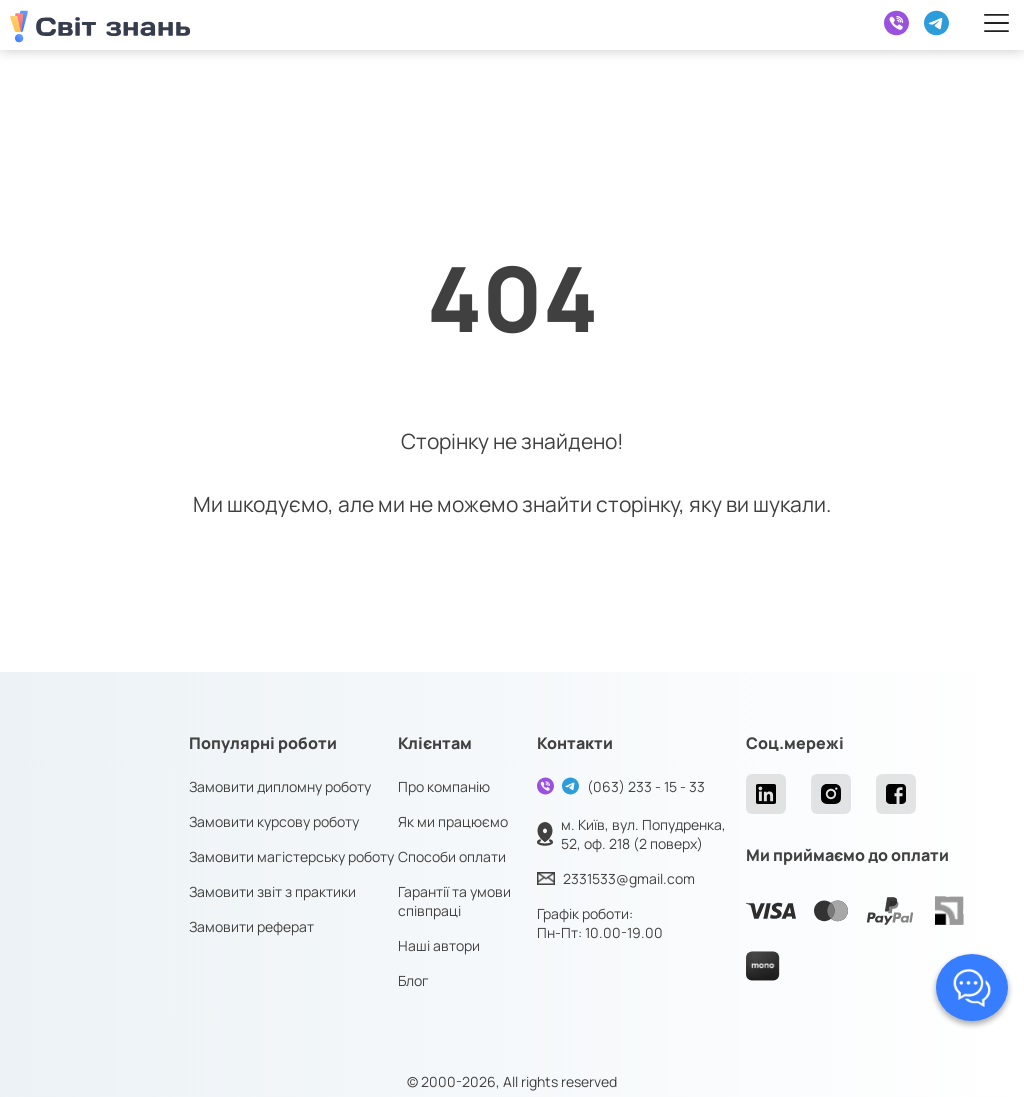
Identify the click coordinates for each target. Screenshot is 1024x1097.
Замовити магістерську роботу (291, 856)
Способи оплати (452, 856)
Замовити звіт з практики (272, 891)
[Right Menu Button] (996, 23)
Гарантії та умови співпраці (454, 901)
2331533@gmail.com (629, 878)
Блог (413, 980)
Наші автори (439, 945)
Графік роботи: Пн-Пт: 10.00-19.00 (600, 923)
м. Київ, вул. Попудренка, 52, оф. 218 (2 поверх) (643, 834)
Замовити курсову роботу (274, 821)
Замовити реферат (251, 926)
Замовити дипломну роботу (280, 786)
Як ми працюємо (453, 821)
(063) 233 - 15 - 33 (646, 786)
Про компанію (444, 786)
